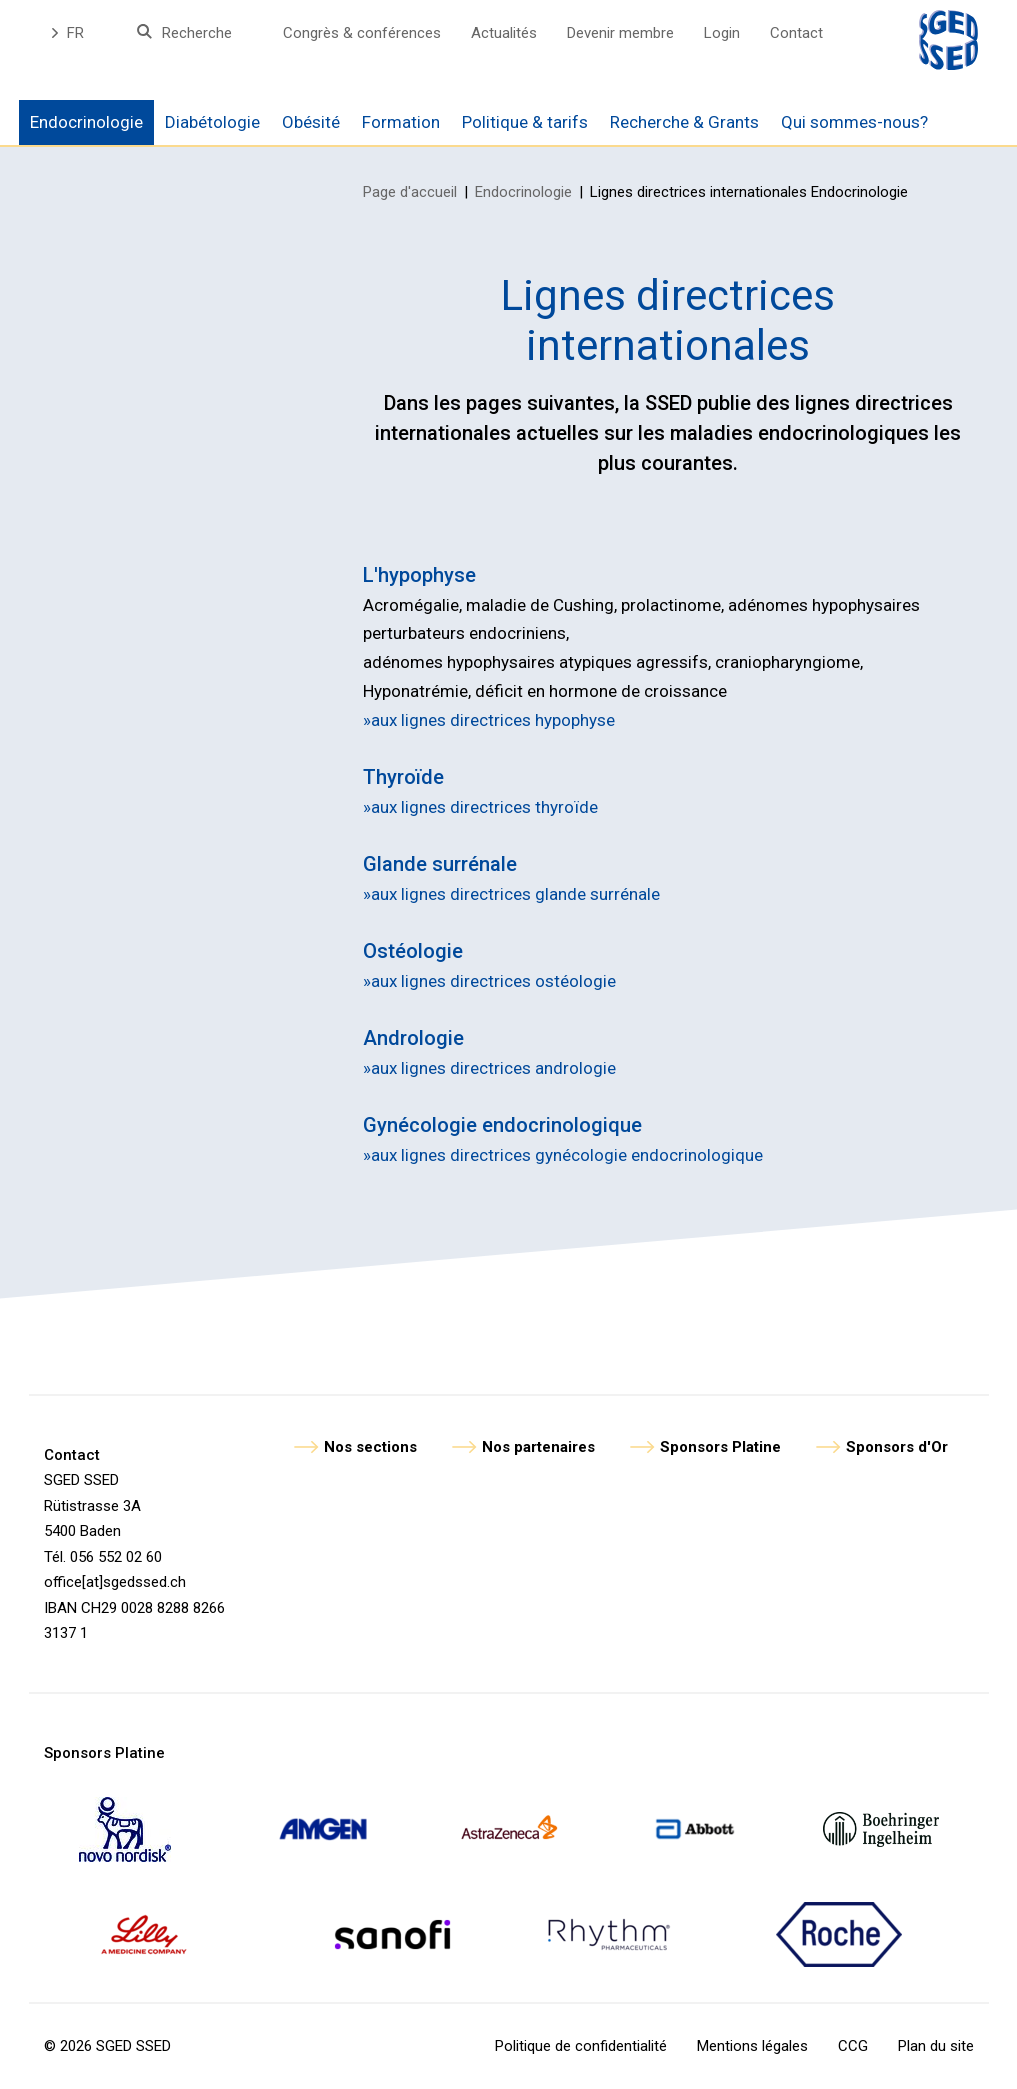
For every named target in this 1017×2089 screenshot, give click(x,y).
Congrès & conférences (362, 33)
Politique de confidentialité (581, 2046)
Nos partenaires (538, 1447)
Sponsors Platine (720, 1447)
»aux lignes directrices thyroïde (480, 807)
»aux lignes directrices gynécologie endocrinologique (563, 1155)
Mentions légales (752, 2046)
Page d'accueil (410, 192)
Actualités (504, 33)
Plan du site (936, 2046)
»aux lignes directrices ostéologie (489, 981)
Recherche (197, 33)
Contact (796, 33)
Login (722, 33)
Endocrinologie (523, 192)
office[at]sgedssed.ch (115, 1582)
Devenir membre (620, 33)
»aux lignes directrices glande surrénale (511, 894)
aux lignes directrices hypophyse (493, 720)
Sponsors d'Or (897, 1447)
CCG (853, 2046)
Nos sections (370, 1447)
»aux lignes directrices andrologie (489, 1068)
